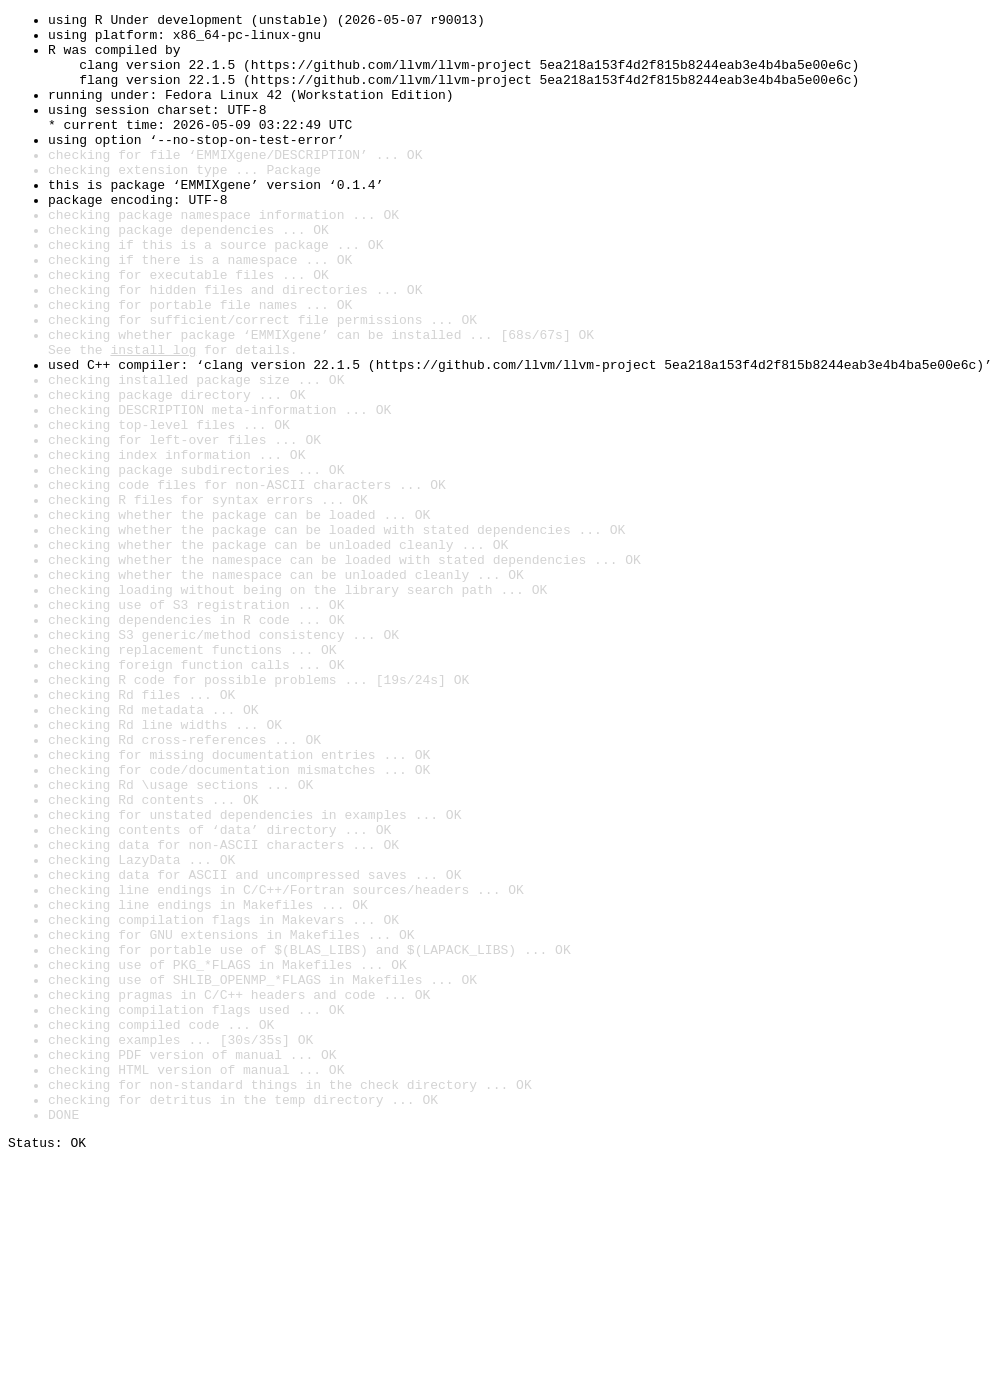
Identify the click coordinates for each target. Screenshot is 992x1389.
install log (153, 418)
